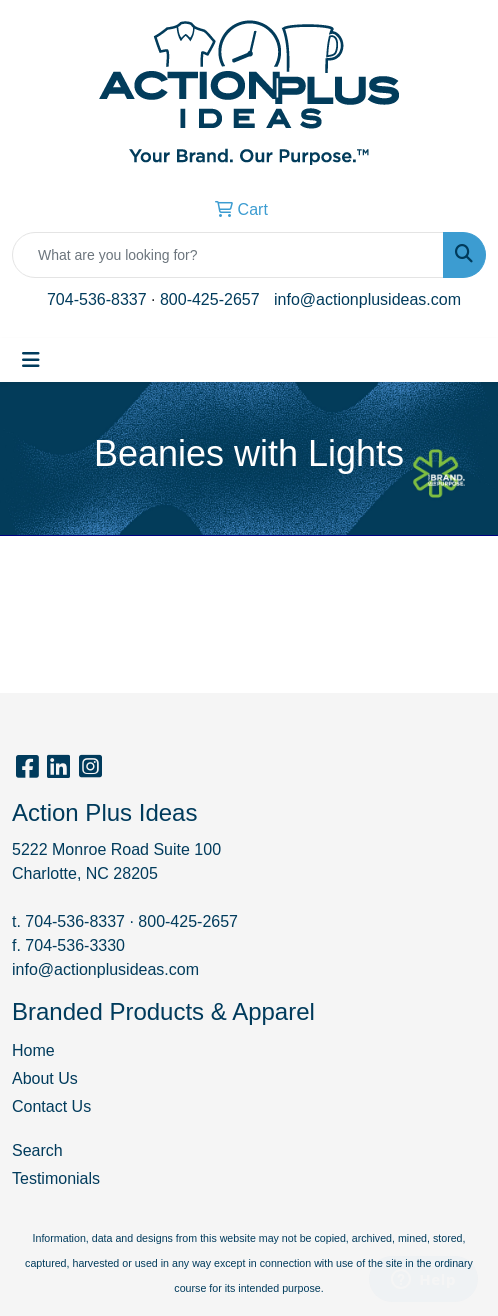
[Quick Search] (228, 255)
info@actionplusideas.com (367, 299)
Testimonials (56, 1178)
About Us (45, 1078)
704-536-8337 (97, 299)
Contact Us (51, 1106)
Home (33, 1050)
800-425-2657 (210, 299)
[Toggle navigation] (31, 360)
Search (37, 1150)
